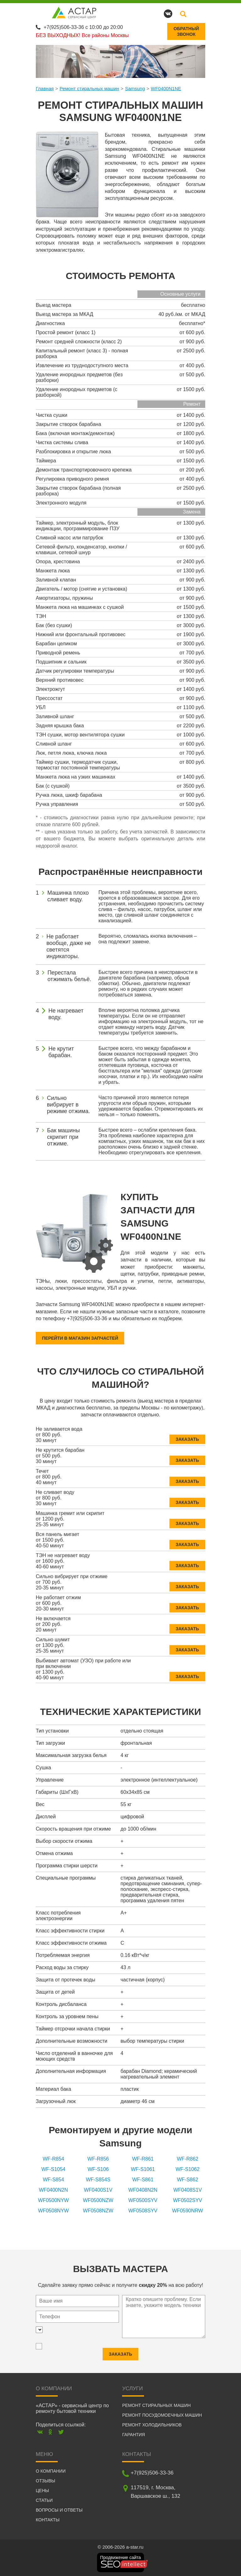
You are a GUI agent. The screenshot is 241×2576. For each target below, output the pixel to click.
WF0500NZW (98, 2199)
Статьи (44, 2499)
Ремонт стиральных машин (89, 87)
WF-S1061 (143, 2168)
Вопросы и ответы (59, 2509)
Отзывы (45, 2479)
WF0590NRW (187, 2209)
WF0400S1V (98, 2188)
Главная (45, 87)
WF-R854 (53, 2157)
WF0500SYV (142, 2199)
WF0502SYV (187, 2199)
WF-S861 (142, 2178)
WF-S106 (98, 2168)
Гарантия (133, 2433)
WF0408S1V (187, 2188)
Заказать (187, 1434)
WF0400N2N (53, 2188)
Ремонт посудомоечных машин (162, 2414)
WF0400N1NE (166, 87)
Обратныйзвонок (186, 30)
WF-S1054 (53, 2168)
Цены (42, 2489)
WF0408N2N (142, 2188)
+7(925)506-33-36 (64, 26)
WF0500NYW (53, 2199)
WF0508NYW (53, 2209)
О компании (51, 2470)
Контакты (48, 2518)
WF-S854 (53, 2178)
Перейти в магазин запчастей (80, 1336)
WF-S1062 (188, 2168)
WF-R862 (187, 2157)
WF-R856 (98, 2157)
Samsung (135, 87)
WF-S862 (187, 2178)
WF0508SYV (142, 2209)
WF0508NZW (98, 2209)
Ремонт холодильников (151, 2423)
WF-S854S (98, 2178)
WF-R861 (142, 2157)
